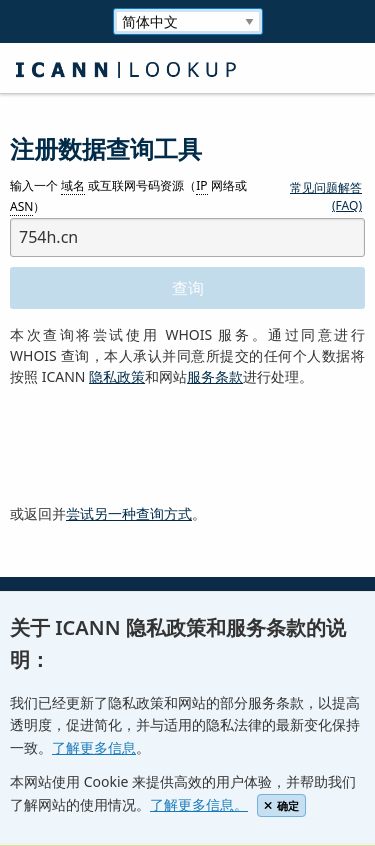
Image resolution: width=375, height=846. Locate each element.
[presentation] (162, 446)
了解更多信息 (94, 747)
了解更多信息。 (199, 804)
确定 (281, 805)
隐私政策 (117, 376)
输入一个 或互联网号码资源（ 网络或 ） (128, 197)
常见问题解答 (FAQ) (326, 196)
